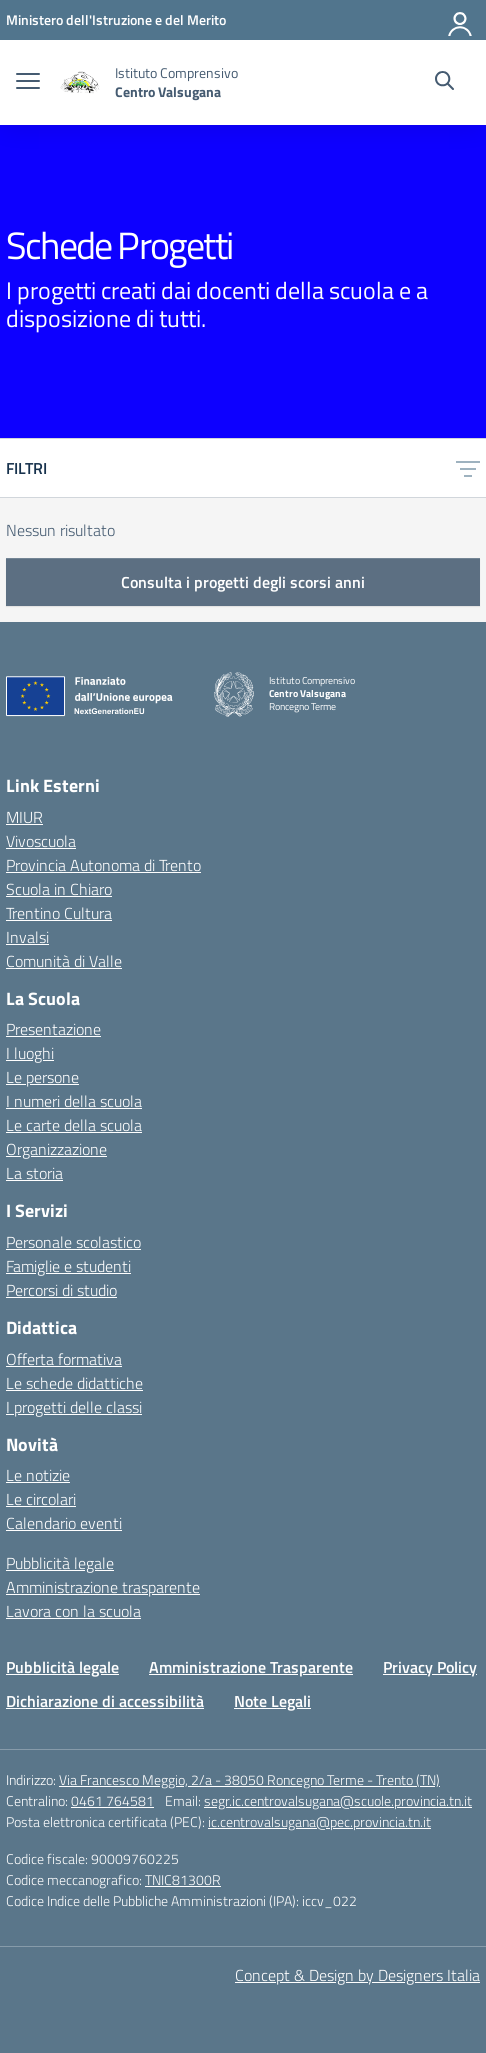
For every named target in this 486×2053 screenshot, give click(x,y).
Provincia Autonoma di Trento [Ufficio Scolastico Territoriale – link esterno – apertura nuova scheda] (103, 865)
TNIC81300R (183, 1879)
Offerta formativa (64, 1359)
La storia (34, 1173)
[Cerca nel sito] (444, 83)
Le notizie (38, 1475)
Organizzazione (56, 1149)
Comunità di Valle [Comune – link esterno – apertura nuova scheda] (64, 961)
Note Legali (272, 1701)
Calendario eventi (64, 1523)
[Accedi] (461, 20)
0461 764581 (112, 1800)
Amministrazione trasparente (103, 1587)
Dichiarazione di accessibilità (105, 1701)
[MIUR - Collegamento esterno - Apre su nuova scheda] (116, 19)
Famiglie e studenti (68, 1266)
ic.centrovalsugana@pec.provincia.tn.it (319, 1821)
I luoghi (30, 1053)
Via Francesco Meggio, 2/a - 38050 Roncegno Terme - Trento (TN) (249, 1779)
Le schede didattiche (74, 1383)
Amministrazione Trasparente (251, 1667)
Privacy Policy (430, 1667)
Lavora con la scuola (73, 1611)
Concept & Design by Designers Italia (357, 1975)
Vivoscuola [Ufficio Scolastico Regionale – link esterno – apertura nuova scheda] (41, 841)
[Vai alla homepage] (80, 82)
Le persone (42, 1077)
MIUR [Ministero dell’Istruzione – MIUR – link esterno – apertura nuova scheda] (24, 817)
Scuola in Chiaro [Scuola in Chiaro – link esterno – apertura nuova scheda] (59, 889)
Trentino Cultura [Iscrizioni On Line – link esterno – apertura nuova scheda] (59, 913)
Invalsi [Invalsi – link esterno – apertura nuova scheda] (27, 937)
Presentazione (53, 1029)
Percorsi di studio (61, 1290)
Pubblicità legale (60, 1563)
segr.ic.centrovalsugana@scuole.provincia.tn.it (338, 1800)
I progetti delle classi (74, 1407)
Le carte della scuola (74, 1125)
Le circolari (41, 1499)
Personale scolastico (73, 1242)
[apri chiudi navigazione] (28, 83)
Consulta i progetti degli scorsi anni (243, 582)
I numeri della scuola (74, 1101)
